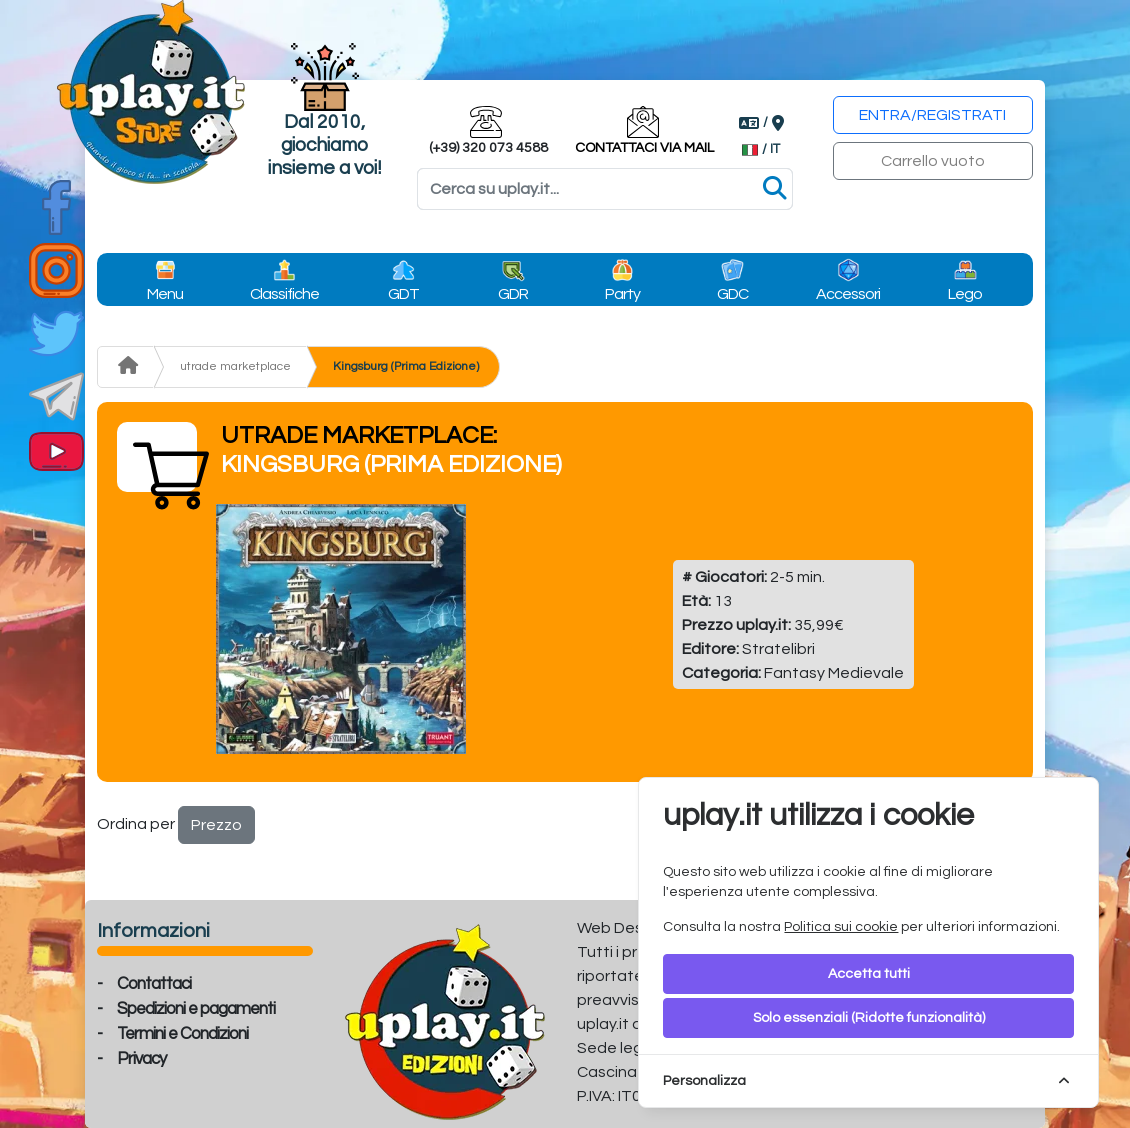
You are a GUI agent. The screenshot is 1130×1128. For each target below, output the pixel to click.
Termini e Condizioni (182, 1034)
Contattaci (154, 984)
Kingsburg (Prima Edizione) (406, 366)
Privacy (141, 1059)
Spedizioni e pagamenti (196, 1009)
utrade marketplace (235, 366)
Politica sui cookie (841, 927)
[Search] (605, 189)
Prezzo (216, 825)
